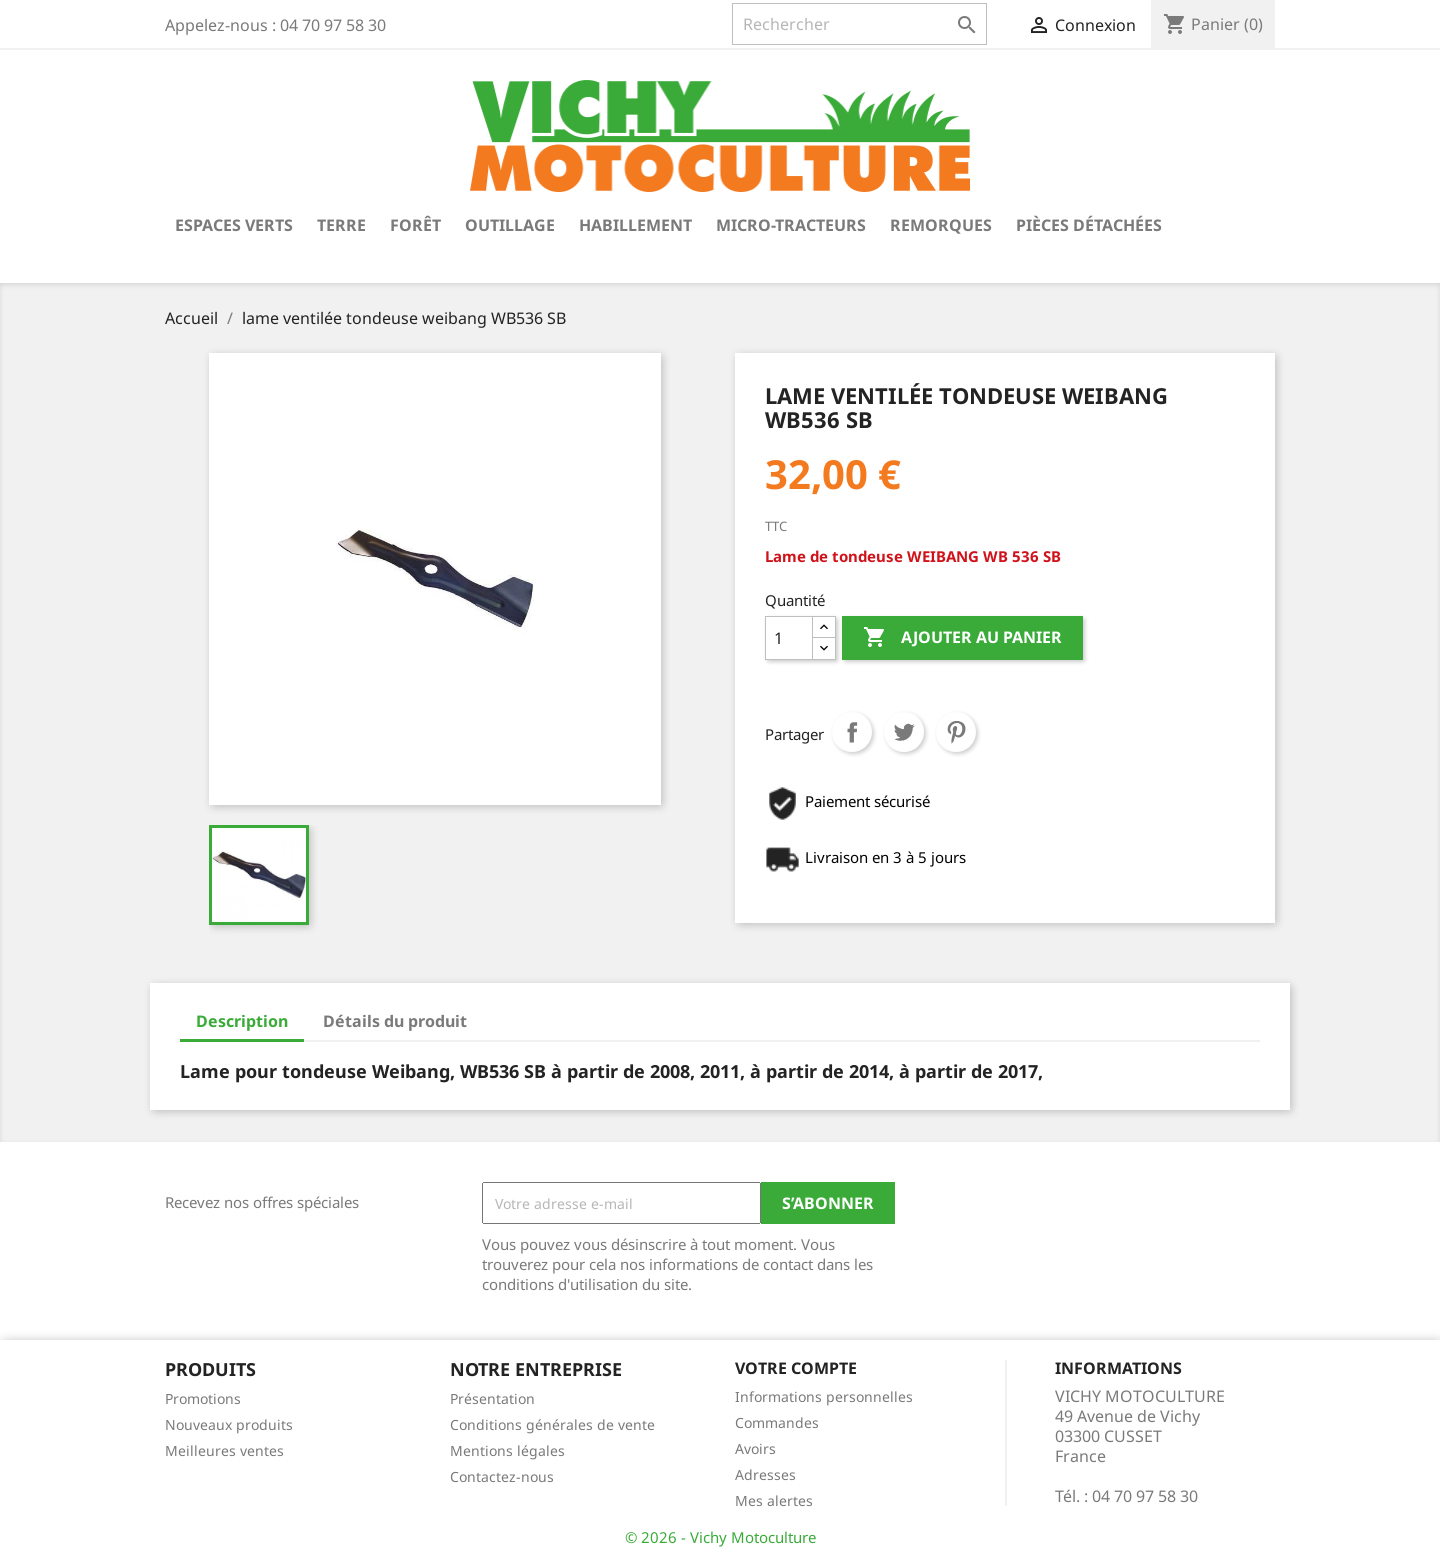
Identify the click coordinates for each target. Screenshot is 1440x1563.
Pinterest (956, 732)
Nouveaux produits (229, 1424)
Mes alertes (774, 1500)
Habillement (635, 225)
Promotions (203, 1398)
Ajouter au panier (962, 638)
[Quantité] (789, 638)
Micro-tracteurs (791, 225)
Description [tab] (242, 1021)
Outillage (510, 225)
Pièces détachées (1089, 225)
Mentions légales (507, 1450)
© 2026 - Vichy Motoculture (720, 1537)
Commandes (777, 1422)
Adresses (765, 1474)
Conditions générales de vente (552, 1424)
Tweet (904, 732)
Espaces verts (234, 225)
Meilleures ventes (224, 1450)
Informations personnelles (824, 1396)
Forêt (415, 225)
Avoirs (755, 1448)
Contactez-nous (502, 1476)
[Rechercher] (859, 24)
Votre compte (796, 1368)
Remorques (941, 225)
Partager (852, 732)
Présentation (492, 1398)
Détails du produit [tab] (395, 1021)
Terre (341, 225)
